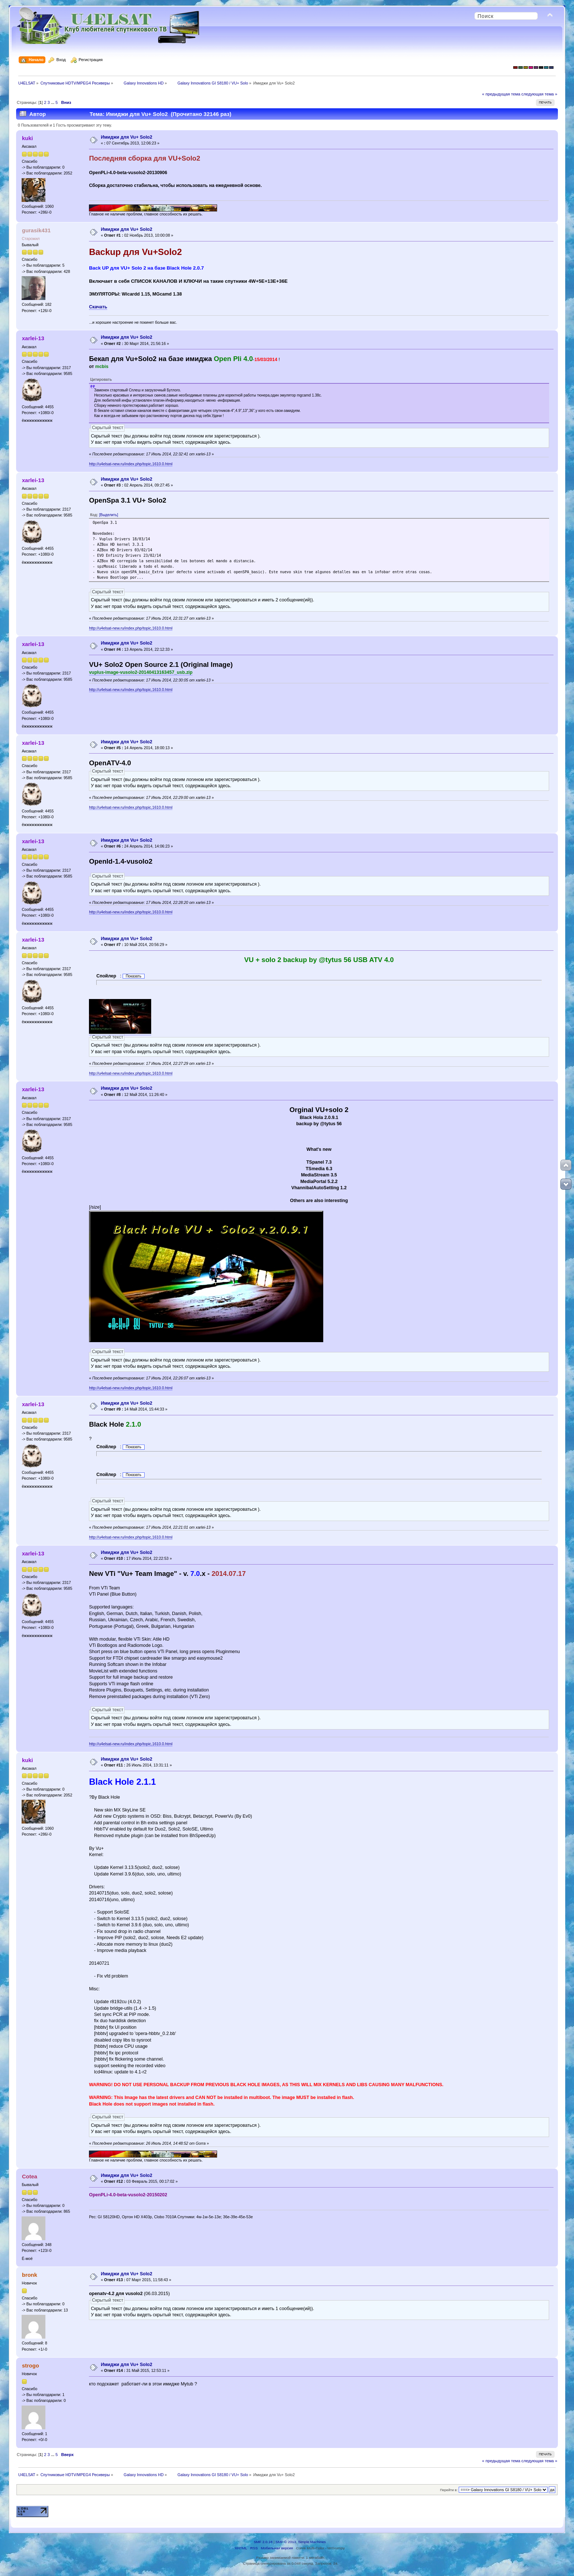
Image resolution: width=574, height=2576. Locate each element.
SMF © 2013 (286, 2542)
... (53, 102)
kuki (27, 138)
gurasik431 (36, 230)
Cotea (29, 2176)
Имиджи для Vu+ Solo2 (126, 137)
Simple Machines (312, 2542)
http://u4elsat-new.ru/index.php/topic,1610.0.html (130, 464)
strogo (30, 2365)
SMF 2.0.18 (263, 2542)
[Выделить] (108, 515)
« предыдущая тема (501, 94)
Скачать (98, 306)
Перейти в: (449, 2490)
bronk (29, 2275)
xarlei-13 (33, 338)
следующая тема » (539, 94)
